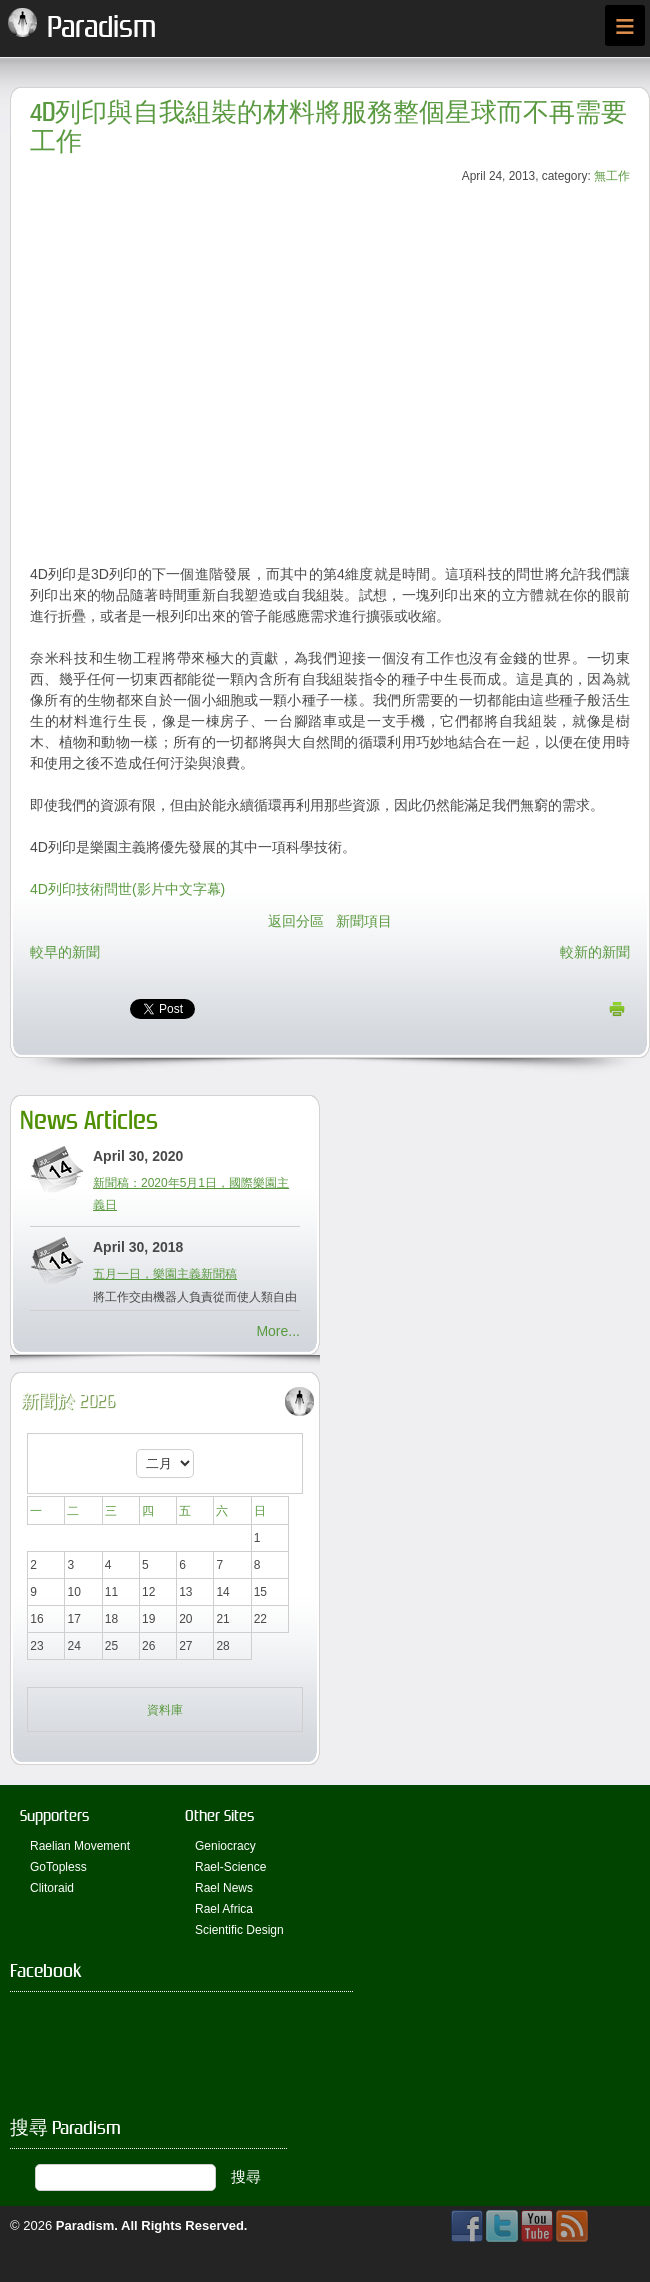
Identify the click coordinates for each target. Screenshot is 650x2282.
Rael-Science (230, 1867)
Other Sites (219, 1815)
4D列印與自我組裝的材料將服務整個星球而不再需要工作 (328, 127)
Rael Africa (224, 1909)
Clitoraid (52, 1888)
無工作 (612, 176)
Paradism (85, 2225)
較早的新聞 (65, 952)
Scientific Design (239, 1930)
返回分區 (296, 921)
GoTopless (58, 1867)
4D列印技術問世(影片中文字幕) (127, 889)
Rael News (224, 1888)
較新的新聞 (595, 952)
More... (278, 1331)
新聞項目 (364, 921)
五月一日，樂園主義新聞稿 (165, 1274)
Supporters (54, 1815)
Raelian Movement (80, 1846)
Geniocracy (225, 1846)
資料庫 (165, 1710)
